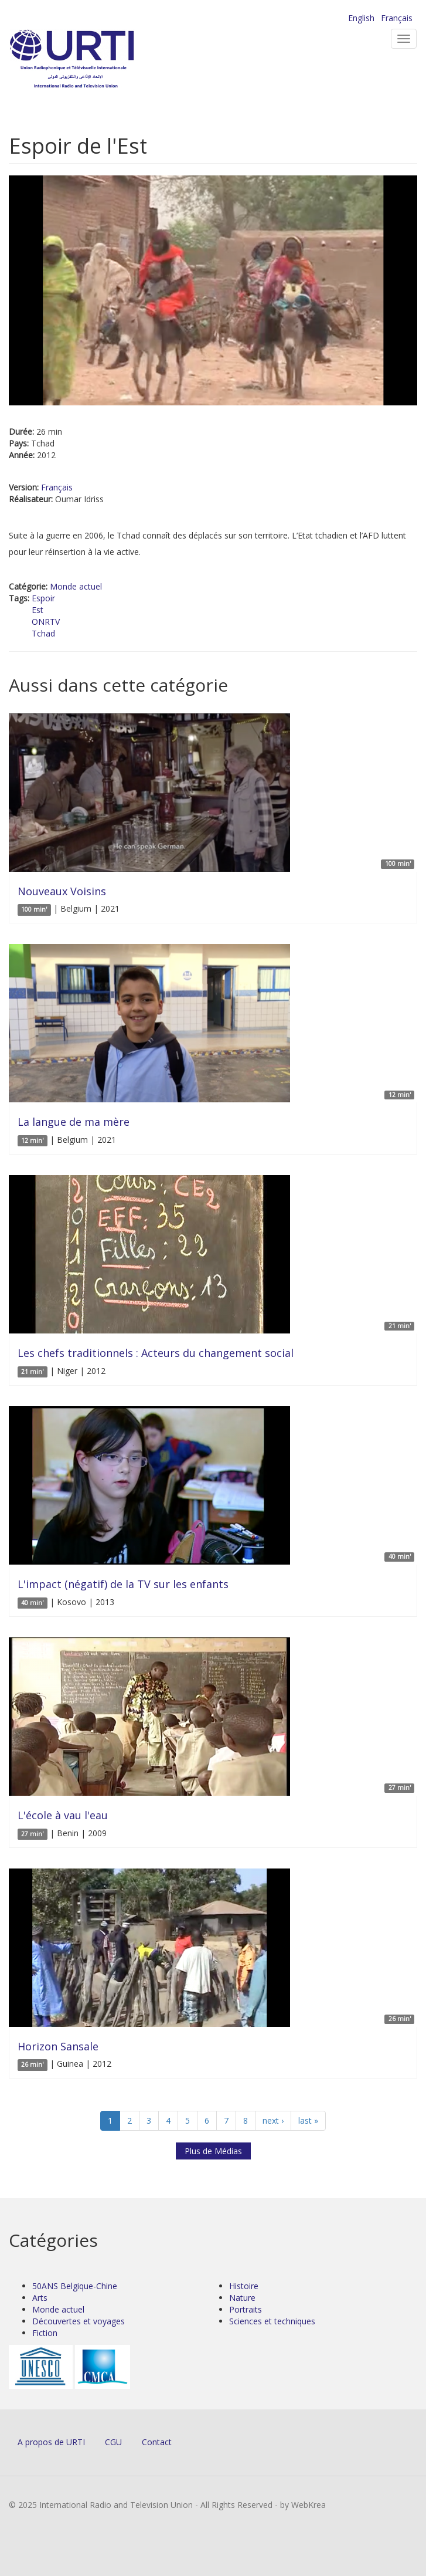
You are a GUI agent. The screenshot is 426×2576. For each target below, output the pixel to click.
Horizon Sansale (58, 2046)
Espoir (43, 598)
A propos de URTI (51, 2442)
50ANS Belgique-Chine (74, 2285)
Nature (242, 2297)
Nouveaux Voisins (62, 891)
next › (273, 2120)
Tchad (43, 633)
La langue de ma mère (73, 1122)
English (361, 17)
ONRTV (46, 621)
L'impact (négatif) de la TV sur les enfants (123, 1584)
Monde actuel (76, 586)
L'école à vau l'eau (63, 1815)
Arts (39, 2297)
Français (397, 17)
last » (308, 2120)
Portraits (245, 2309)
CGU (113, 2442)
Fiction (44, 2332)
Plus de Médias (213, 2151)
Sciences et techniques (272, 2321)
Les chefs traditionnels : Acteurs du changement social (156, 1353)
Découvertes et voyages (78, 2321)
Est (37, 609)
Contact (157, 2442)
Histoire (243, 2285)
